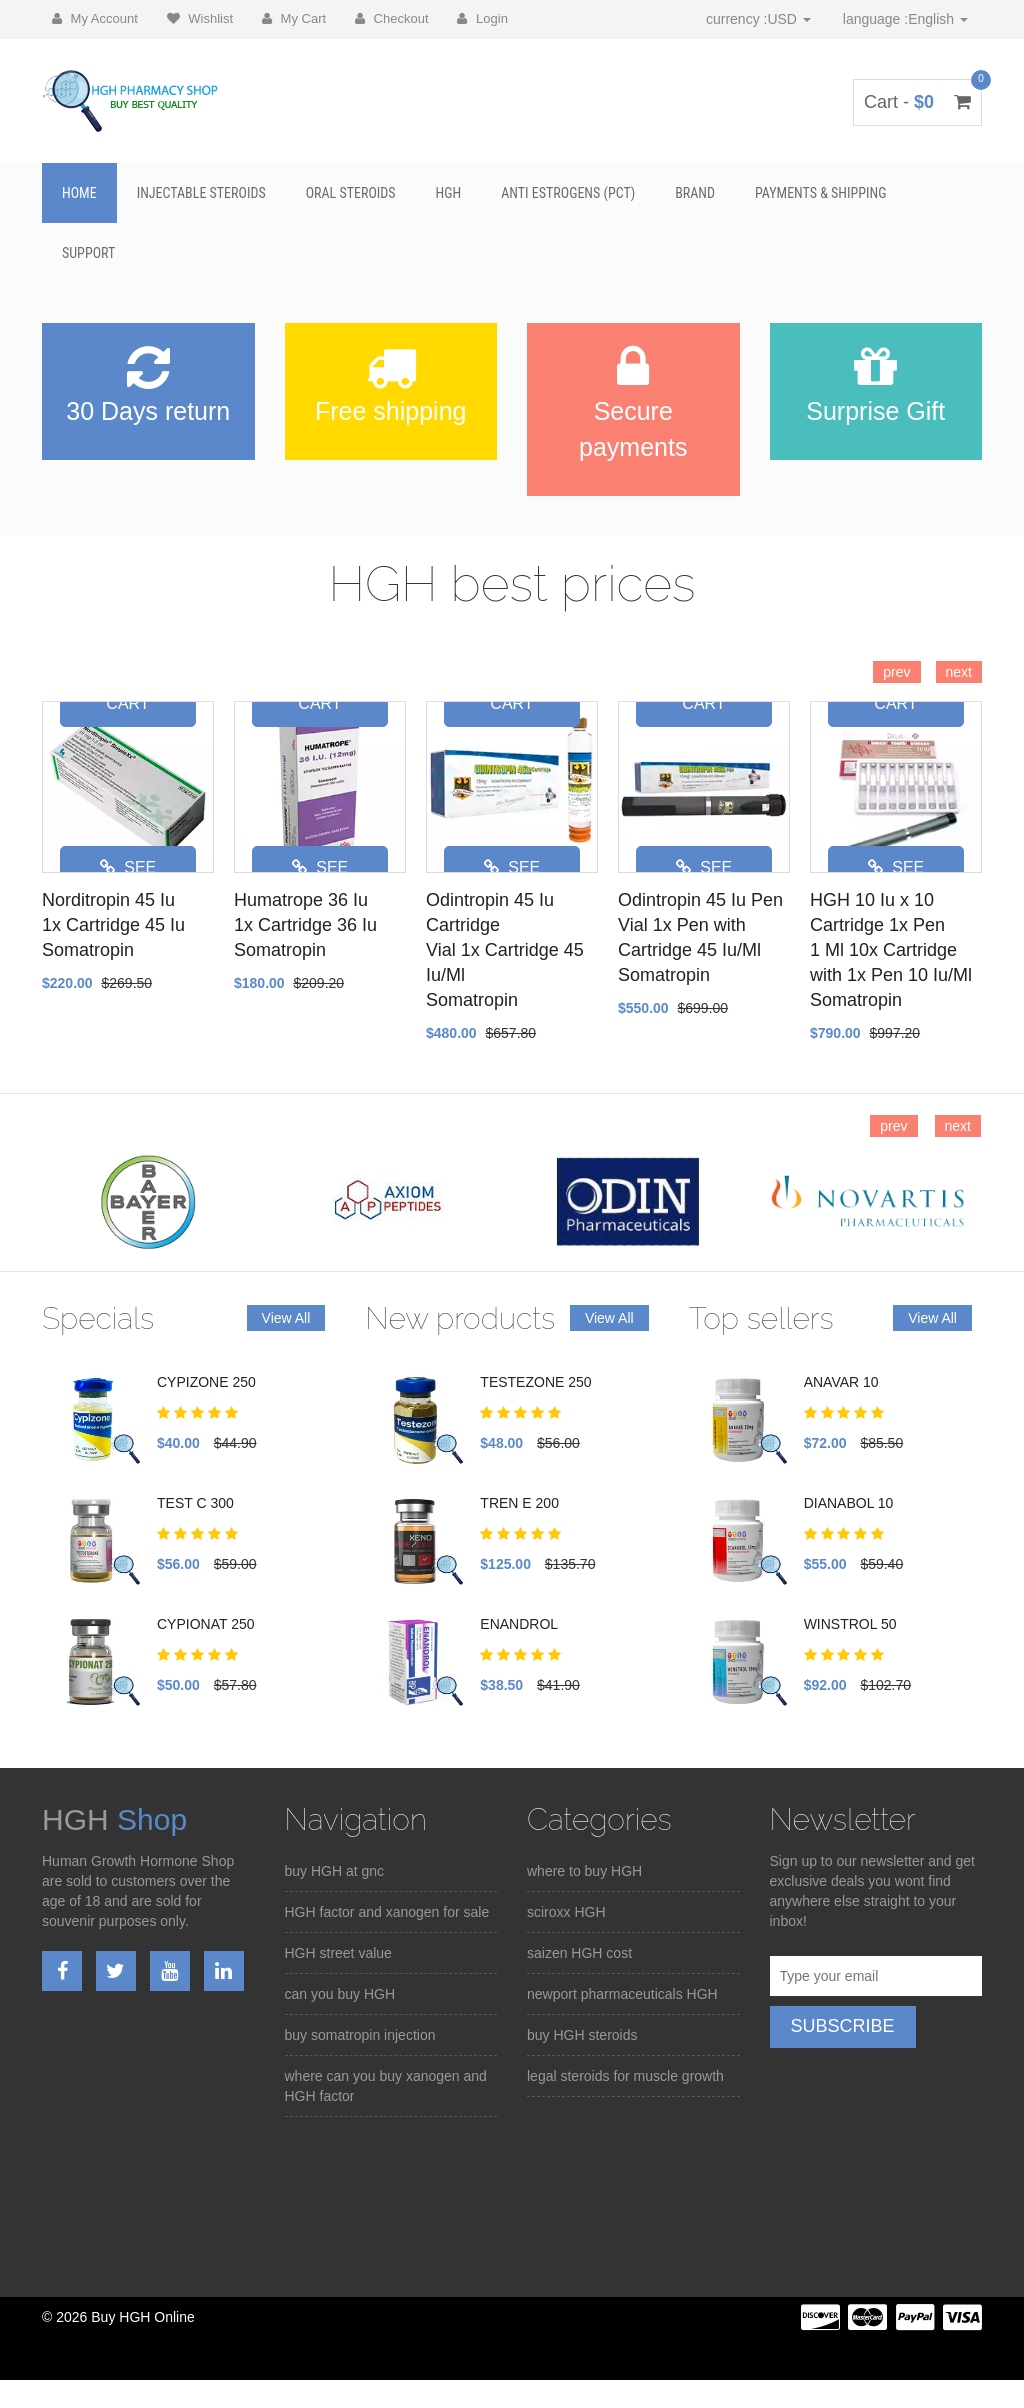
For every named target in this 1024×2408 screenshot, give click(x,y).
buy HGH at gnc (335, 1871)
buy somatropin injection (360, 2035)
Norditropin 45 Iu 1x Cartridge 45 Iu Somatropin (113, 925)
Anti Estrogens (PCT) (568, 193)
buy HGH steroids (582, 2035)
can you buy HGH (340, 1994)
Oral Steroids (351, 193)
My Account (95, 18)
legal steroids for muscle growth (625, 2076)
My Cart (294, 18)
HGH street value (338, 1953)
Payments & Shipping (821, 193)
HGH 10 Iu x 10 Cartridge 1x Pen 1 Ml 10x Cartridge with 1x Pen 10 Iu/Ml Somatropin (891, 950)
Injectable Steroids (201, 193)
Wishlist (200, 18)
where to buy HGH (584, 1871)
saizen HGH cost (579, 1953)
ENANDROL (519, 1624)
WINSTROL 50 (850, 1624)
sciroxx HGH (566, 1912)
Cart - (917, 102)
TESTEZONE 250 (535, 1382)
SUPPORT (88, 253)
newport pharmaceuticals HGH (622, 1994)
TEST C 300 (195, 1503)
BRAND (695, 193)
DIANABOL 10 (849, 1503)
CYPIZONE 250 (206, 1382)
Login (482, 18)
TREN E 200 (519, 1503)
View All (286, 1318)
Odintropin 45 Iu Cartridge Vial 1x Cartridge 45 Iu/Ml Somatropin (505, 950)
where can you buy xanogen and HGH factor (386, 2086)
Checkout (392, 18)
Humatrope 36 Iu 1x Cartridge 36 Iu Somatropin (305, 925)
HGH (449, 193)
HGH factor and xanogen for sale (387, 1912)
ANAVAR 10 (841, 1382)
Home (79, 193)
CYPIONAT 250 (206, 1624)
